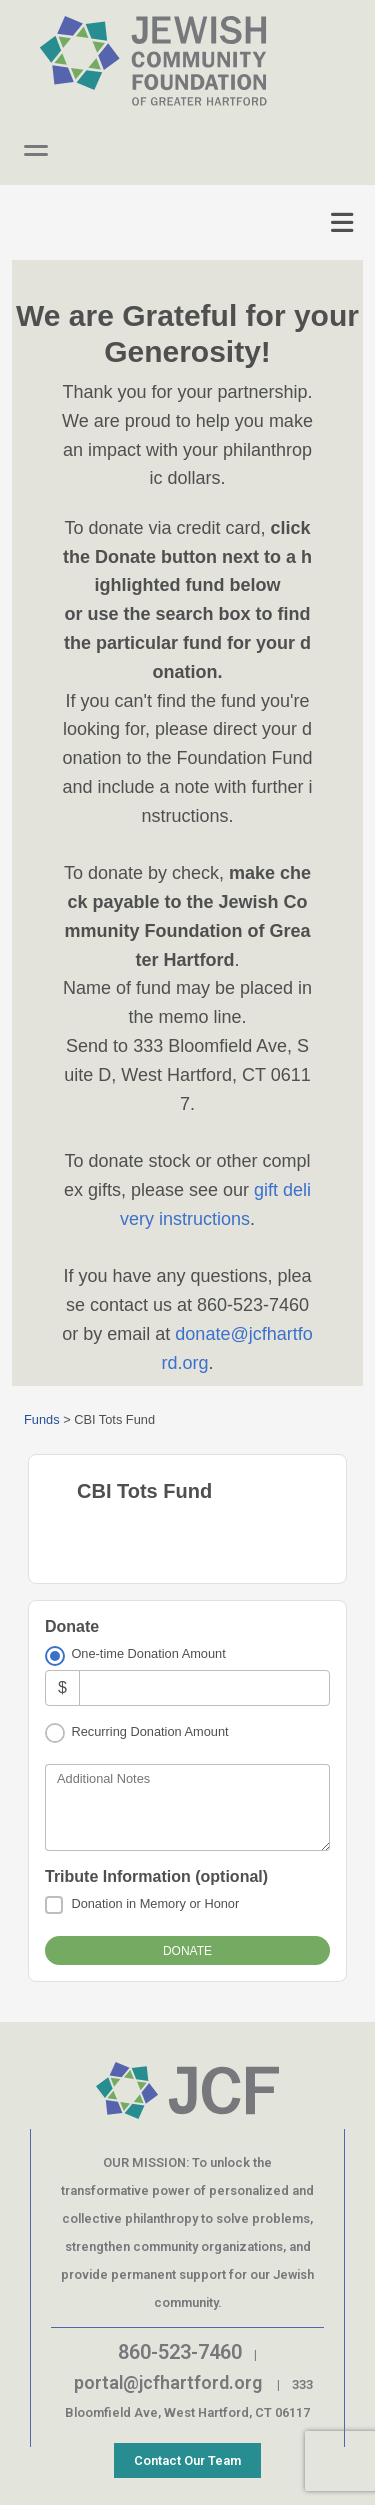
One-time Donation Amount (148, 1653)
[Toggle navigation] (342, 223)
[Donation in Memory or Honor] (54, 1905)
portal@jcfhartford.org (168, 2382)
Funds (42, 1419)
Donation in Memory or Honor (155, 1903)
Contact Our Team (187, 2460)
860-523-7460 (180, 2352)
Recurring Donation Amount (149, 1731)
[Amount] (204, 1687)
